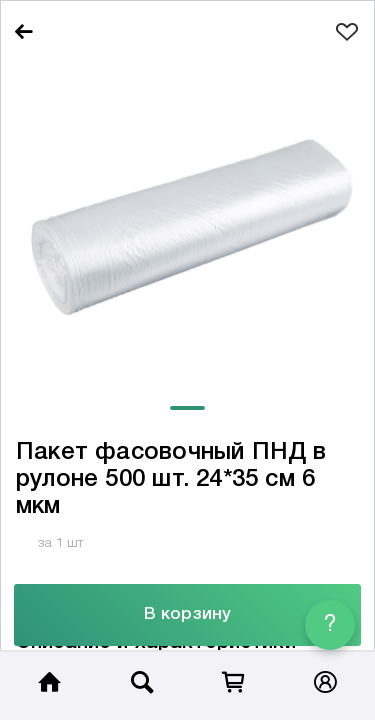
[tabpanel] (187, 223)
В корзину (187, 614)
